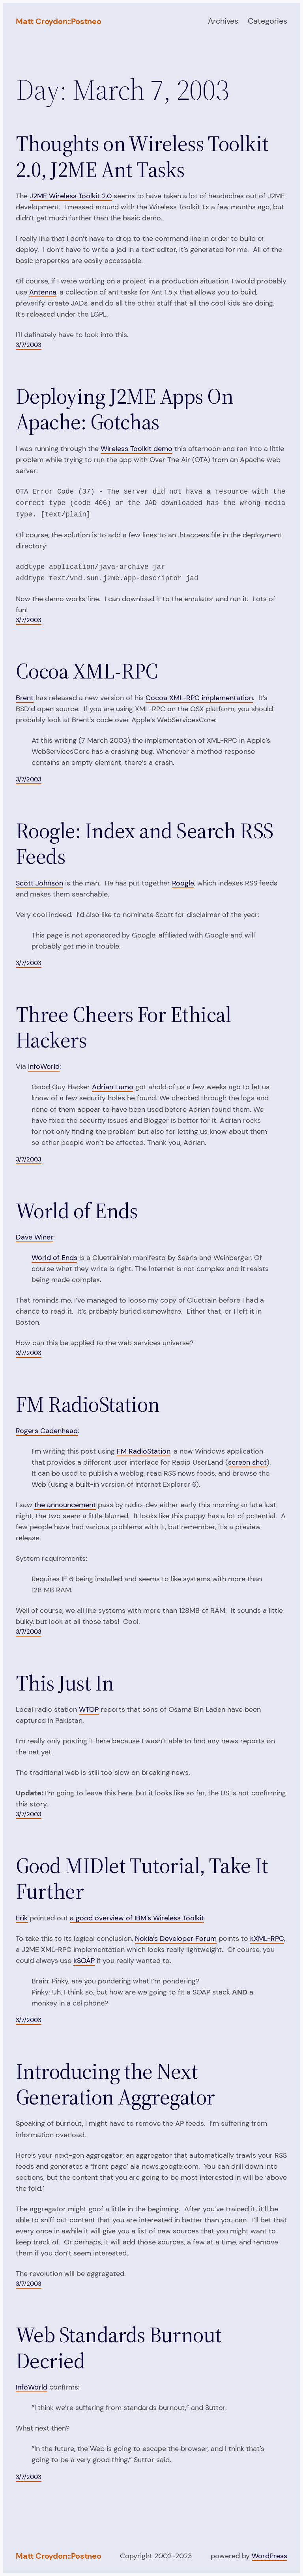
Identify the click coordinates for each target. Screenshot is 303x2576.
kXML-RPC (267, 1938)
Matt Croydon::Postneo (58, 21)
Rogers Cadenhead (47, 1430)
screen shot (247, 1462)
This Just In (65, 1683)
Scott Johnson (39, 883)
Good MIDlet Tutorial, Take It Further (142, 1879)
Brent (25, 697)
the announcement (65, 1504)
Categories (267, 21)
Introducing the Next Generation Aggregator (115, 2084)
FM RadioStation (88, 1404)
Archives (223, 21)
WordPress (269, 2556)
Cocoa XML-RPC (87, 671)
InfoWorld (44, 1066)
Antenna (42, 292)
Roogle (183, 883)
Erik (22, 1918)
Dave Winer (34, 1237)
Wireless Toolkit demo (136, 448)
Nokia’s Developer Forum (176, 1938)
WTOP (89, 1709)
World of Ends (77, 1211)
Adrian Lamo (112, 1087)
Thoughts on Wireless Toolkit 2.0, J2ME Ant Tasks (142, 157)
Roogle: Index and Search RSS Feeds (144, 844)
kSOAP (84, 1960)
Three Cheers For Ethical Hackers (123, 1027)
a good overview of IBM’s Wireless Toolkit (137, 1918)
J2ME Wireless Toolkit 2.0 (71, 196)
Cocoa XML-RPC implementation (199, 697)
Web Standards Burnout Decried (119, 2348)
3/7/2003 (28, 345)
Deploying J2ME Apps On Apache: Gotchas (124, 409)
